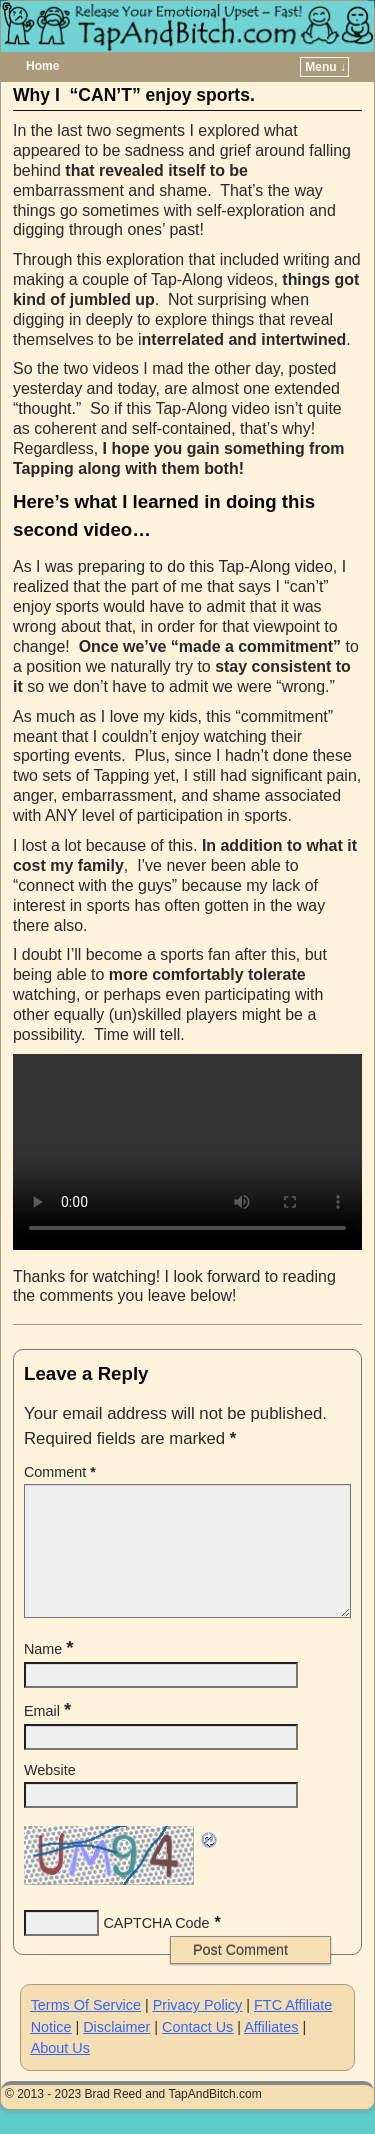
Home (42, 66)
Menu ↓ (325, 67)
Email (49, 1735)
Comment (62, 1472)
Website (50, 1794)
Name (51, 1673)
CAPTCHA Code (156, 1947)
